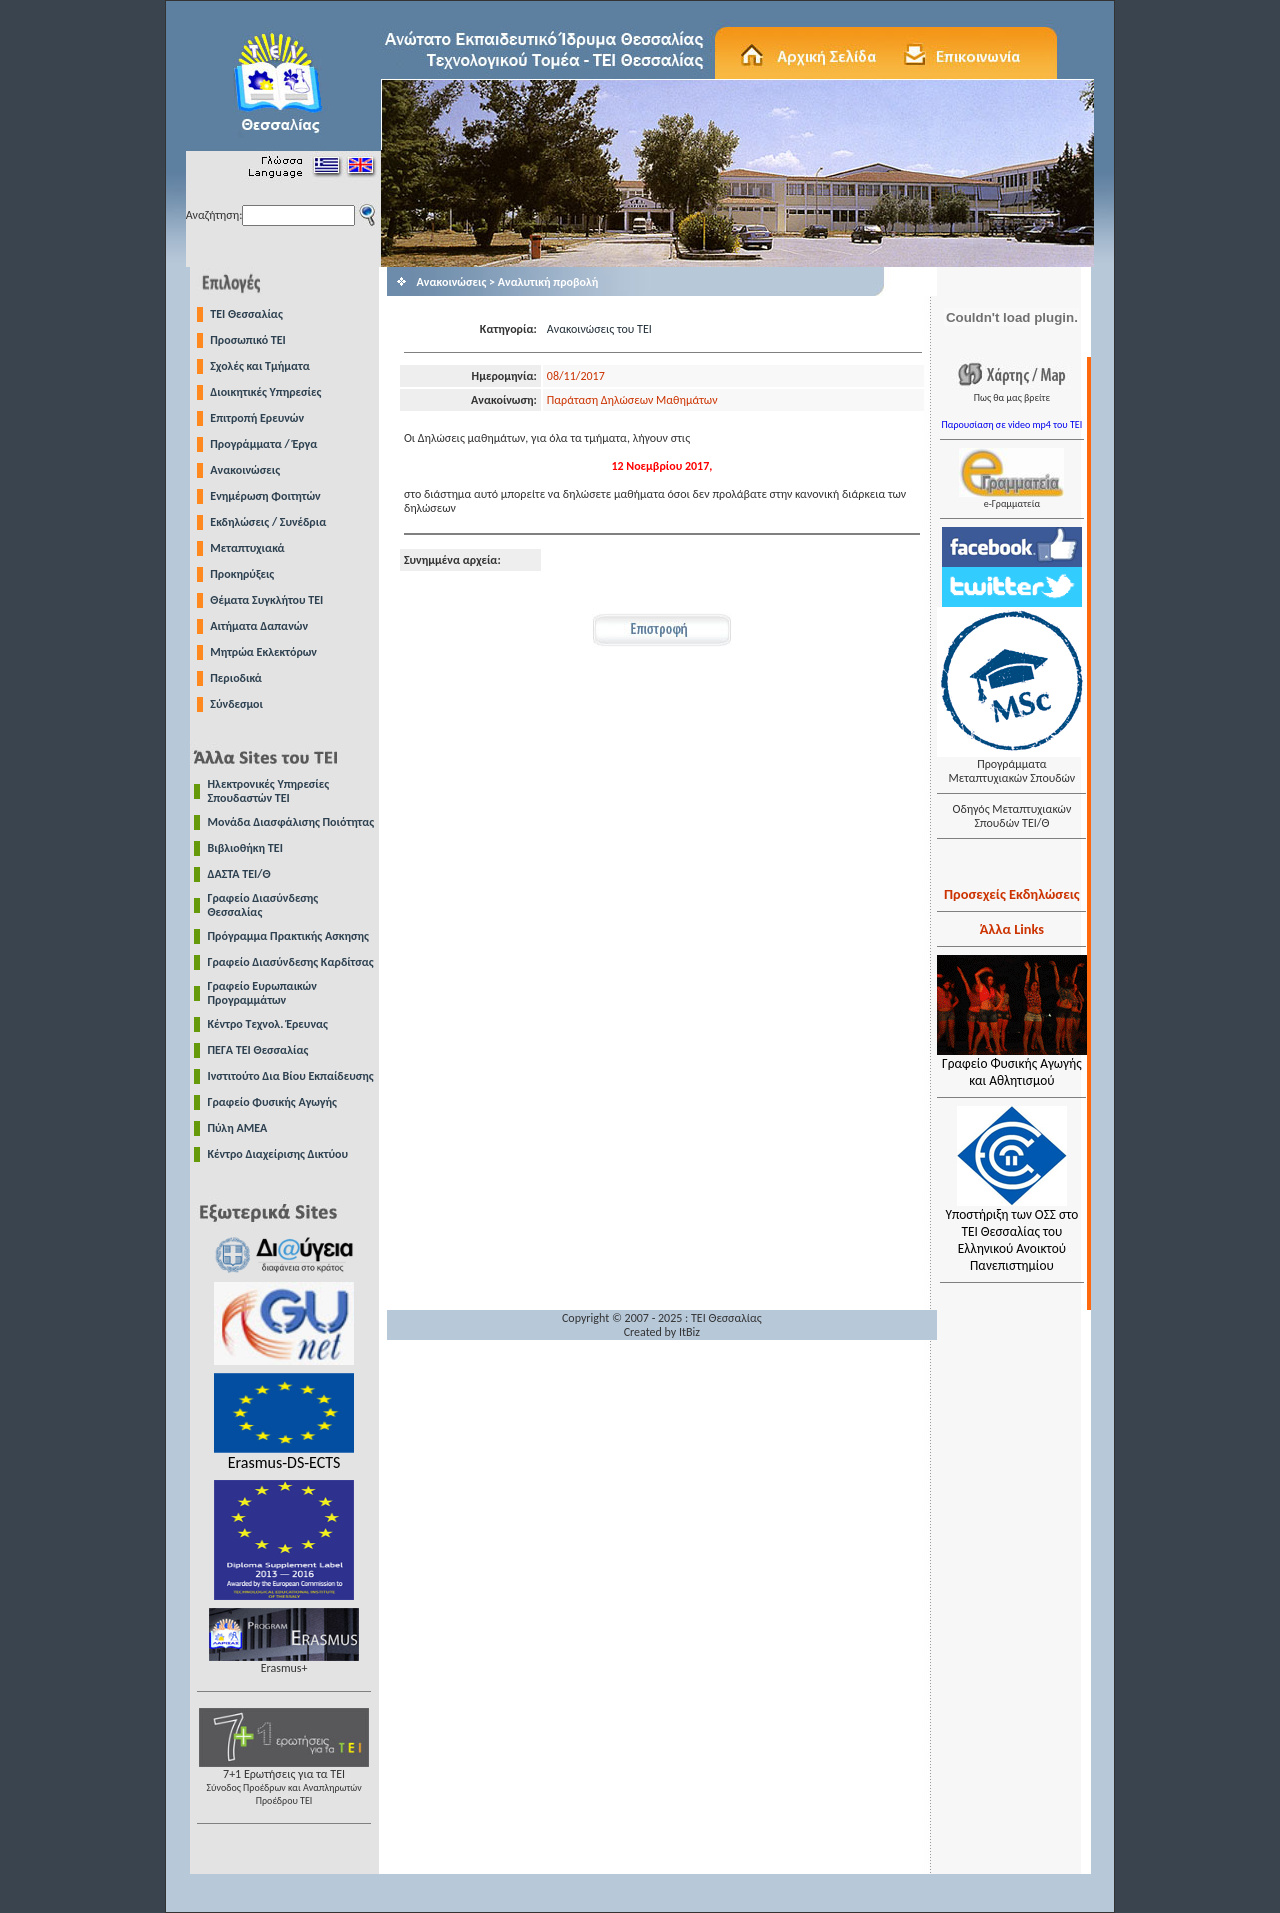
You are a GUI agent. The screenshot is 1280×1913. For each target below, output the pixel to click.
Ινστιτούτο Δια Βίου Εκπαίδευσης (291, 1076)
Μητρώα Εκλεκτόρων (263, 652)
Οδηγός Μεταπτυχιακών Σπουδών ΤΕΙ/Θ (1011, 816)
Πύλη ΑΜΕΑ (238, 1128)
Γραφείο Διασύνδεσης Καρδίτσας (291, 962)
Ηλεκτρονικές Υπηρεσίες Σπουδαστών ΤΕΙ (269, 791)
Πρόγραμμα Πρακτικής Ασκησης (288, 936)
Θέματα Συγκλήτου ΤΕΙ (266, 600)
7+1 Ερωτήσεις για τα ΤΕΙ (284, 1781)
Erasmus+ (284, 1662)
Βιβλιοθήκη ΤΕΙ (245, 848)
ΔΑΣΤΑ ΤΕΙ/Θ (239, 874)
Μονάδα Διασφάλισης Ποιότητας (291, 822)
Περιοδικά (236, 678)
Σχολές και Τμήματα (260, 366)
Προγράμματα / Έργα (263, 444)
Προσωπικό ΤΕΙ (248, 340)
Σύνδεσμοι (236, 704)
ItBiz (689, 1332)
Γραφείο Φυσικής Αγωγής (272, 1102)
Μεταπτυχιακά (247, 548)
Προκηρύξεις (242, 574)
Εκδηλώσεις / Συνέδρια (268, 522)
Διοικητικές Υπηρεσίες (265, 392)
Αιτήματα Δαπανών (259, 626)
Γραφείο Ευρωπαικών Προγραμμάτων (262, 993)
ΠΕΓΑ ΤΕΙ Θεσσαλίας (258, 1050)
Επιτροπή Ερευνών (257, 418)
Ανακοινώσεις (245, 470)
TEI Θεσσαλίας (246, 314)
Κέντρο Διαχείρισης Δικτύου (278, 1154)
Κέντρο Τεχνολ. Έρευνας (268, 1024)
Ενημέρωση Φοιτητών (265, 496)
